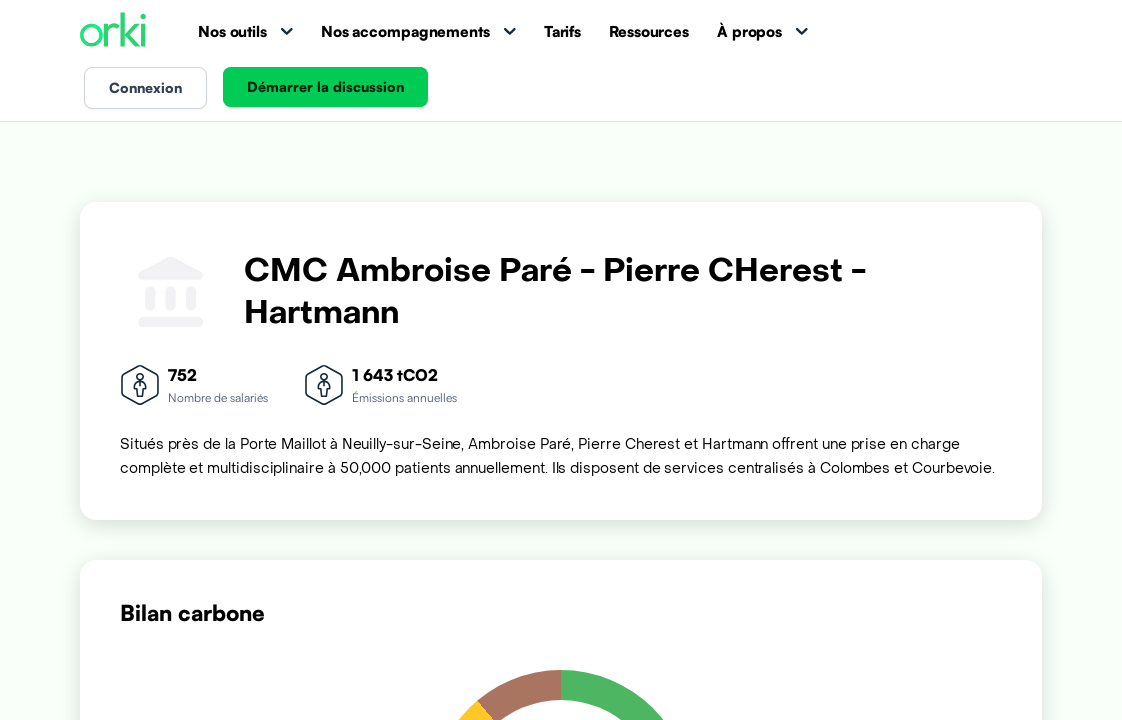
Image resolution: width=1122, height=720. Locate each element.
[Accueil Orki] (113, 31)
